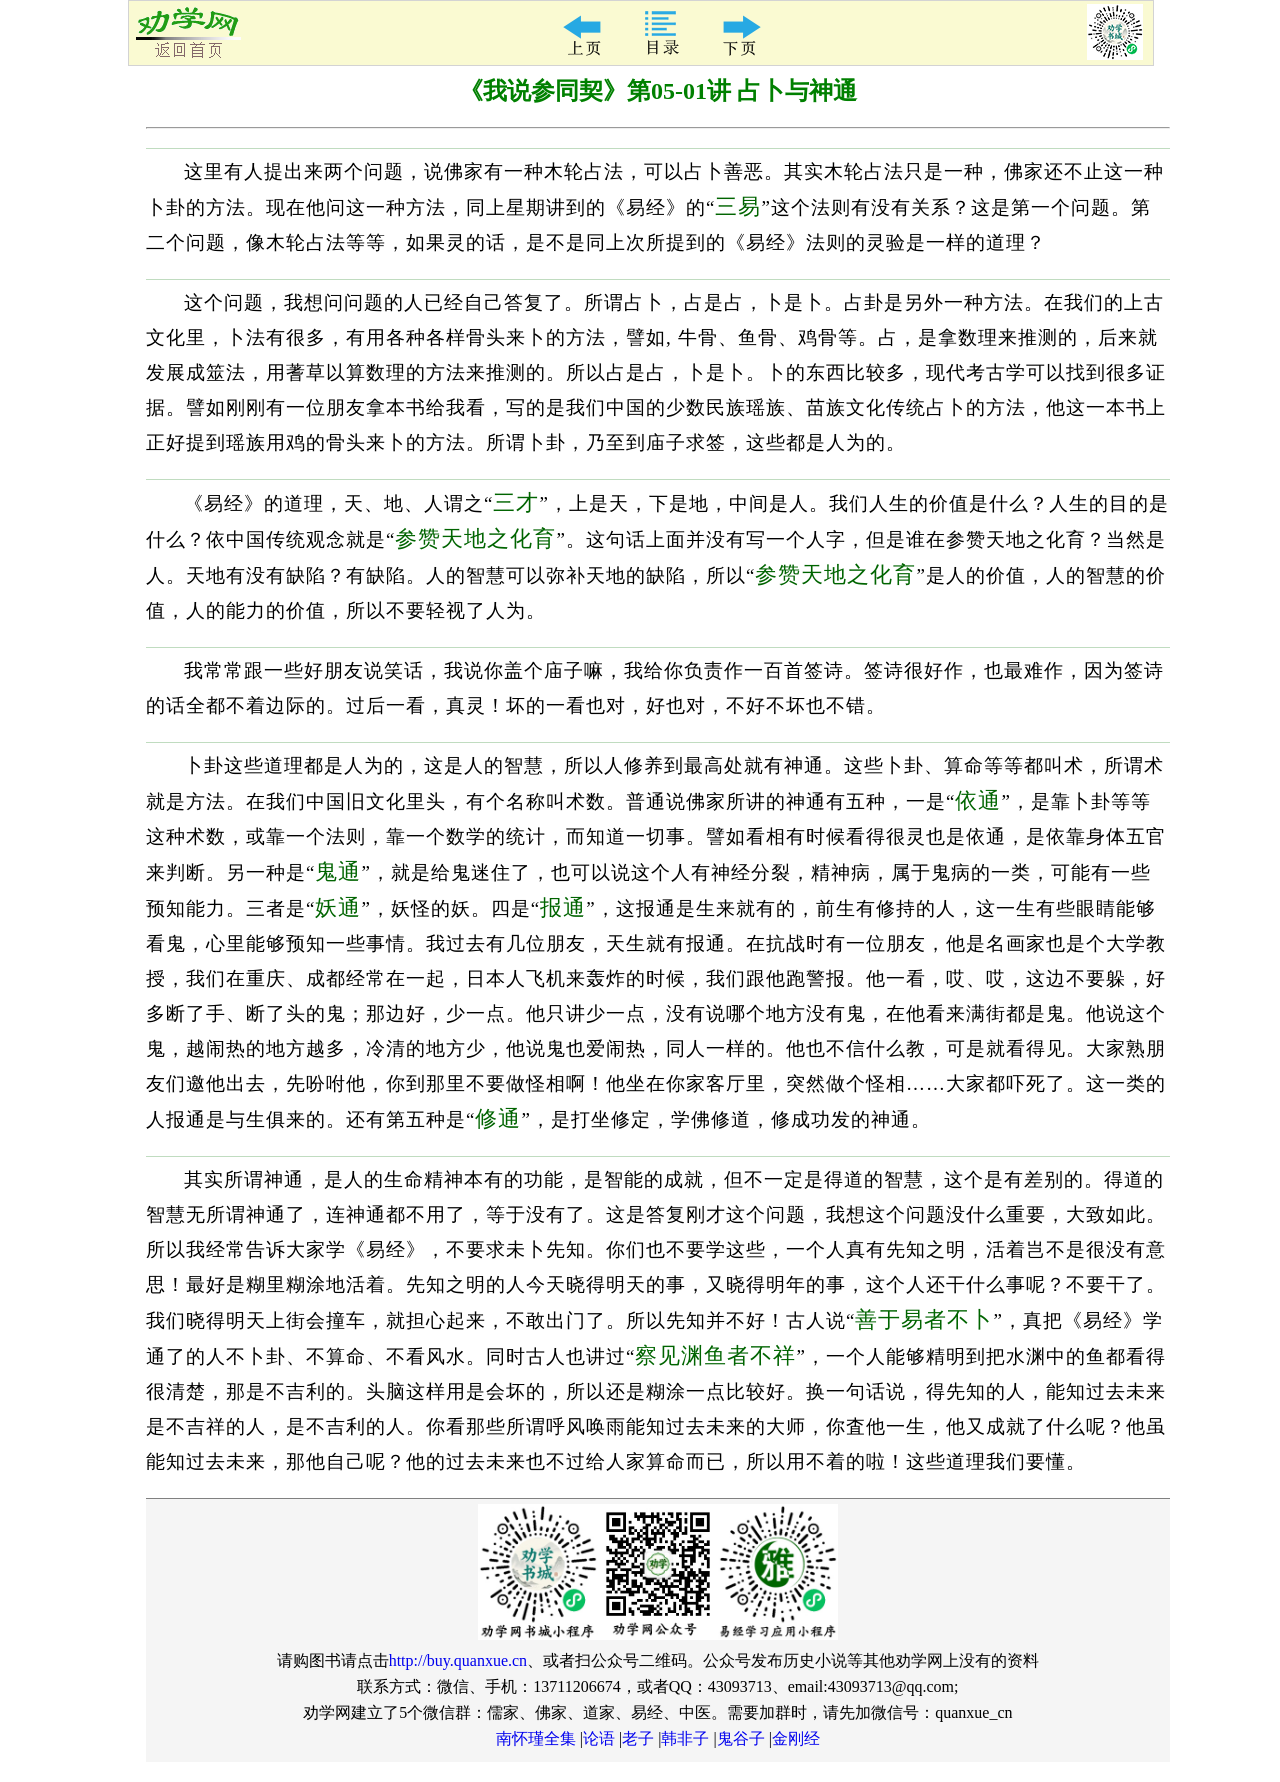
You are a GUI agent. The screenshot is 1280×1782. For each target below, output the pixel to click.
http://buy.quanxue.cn (458, 1660)
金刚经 (796, 1738)
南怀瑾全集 (536, 1738)
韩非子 (685, 1738)
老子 (638, 1738)
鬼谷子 (741, 1738)
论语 (599, 1738)
